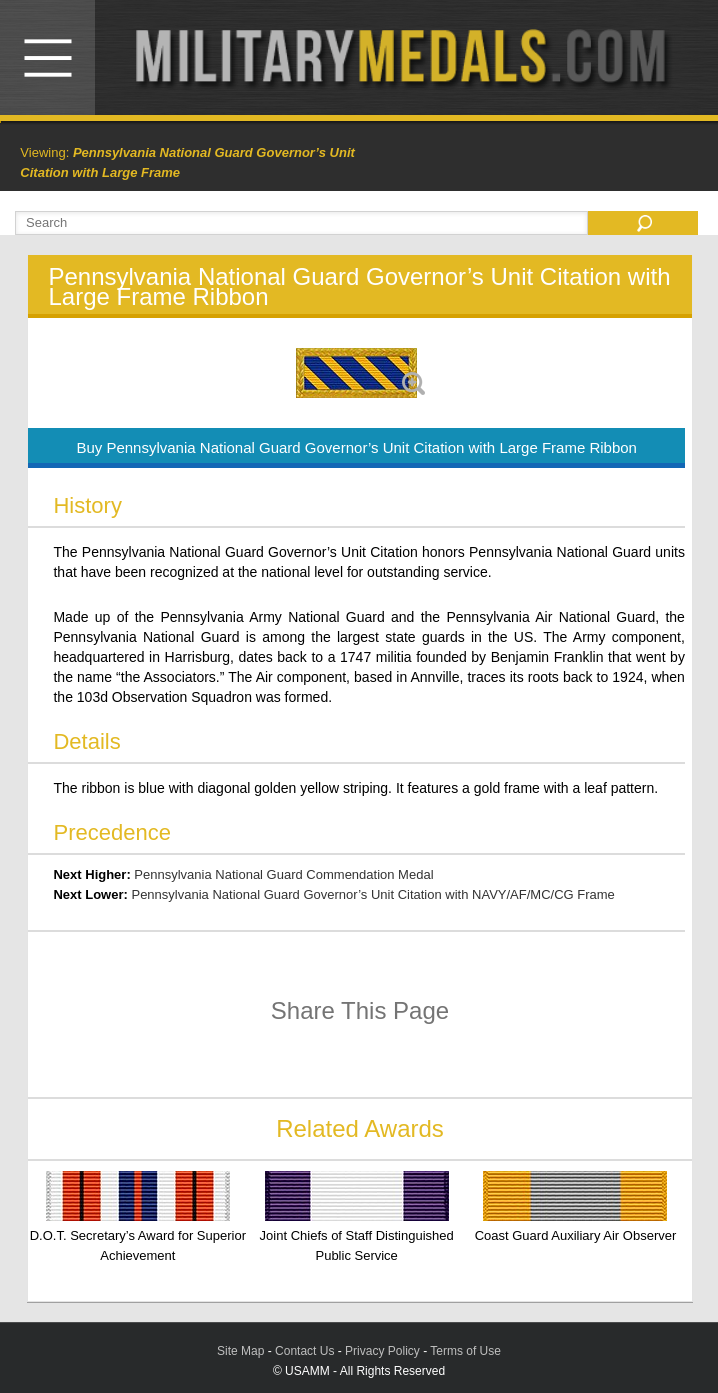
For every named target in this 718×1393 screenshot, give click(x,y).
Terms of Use (465, 1351)
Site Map (240, 1351)
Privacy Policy (382, 1351)
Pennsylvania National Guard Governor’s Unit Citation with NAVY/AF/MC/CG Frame (372, 894)
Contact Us (304, 1351)
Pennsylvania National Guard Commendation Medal (283, 874)
